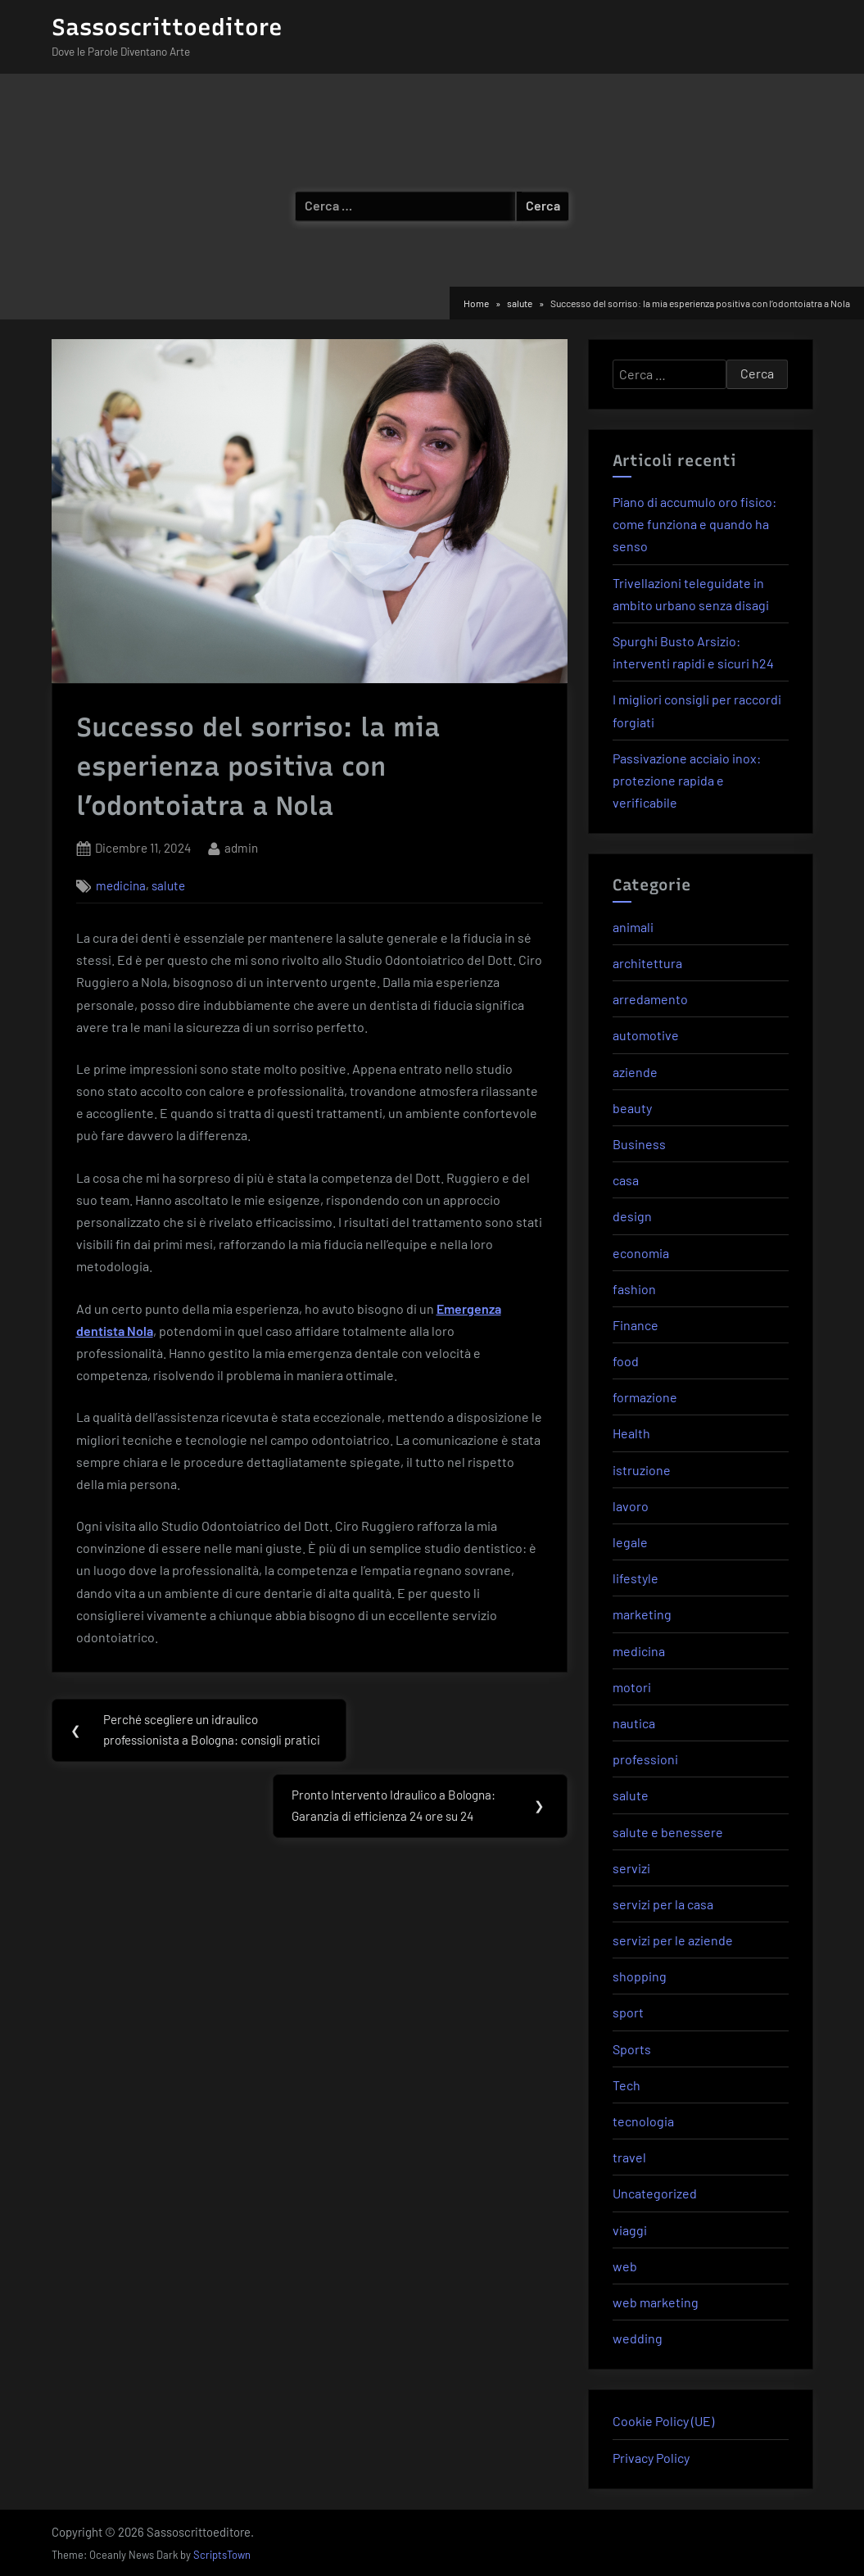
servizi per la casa (663, 1904)
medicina (121, 885)
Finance (635, 1325)
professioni (645, 1759)
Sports (632, 2049)
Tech (626, 2085)
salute (168, 885)
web (625, 2266)
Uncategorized (655, 2193)
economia (641, 1253)
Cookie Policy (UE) (663, 2421)
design (632, 1216)
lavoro (631, 1506)
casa (626, 1180)
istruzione (642, 1470)
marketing (642, 1614)
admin (241, 846)
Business (639, 1144)
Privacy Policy (651, 2457)
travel (629, 2157)
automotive (646, 1035)
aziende (635, 1072)
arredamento (650, 999)
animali (633, 927)
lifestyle (635, 1578)
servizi (631, 1868)
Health (631, 1433)
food (626, 1361)
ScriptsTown (222, 2554)
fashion (634, 1289)
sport (628, 2012)
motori (632, 1687)
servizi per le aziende (673, 1940)
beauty (632, 1108)
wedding (638, 2338)
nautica (634, 1723)
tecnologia (643, 2121)
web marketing (656, 2302)
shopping (640, 1976)
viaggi (630, 2230)
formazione (645, 1397)
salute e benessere (668, 1832)
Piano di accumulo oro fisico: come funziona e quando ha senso (694, 524)
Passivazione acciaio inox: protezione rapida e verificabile (687, 780)
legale (630, 1542)
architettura (647, 963)
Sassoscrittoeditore (167, 27)
